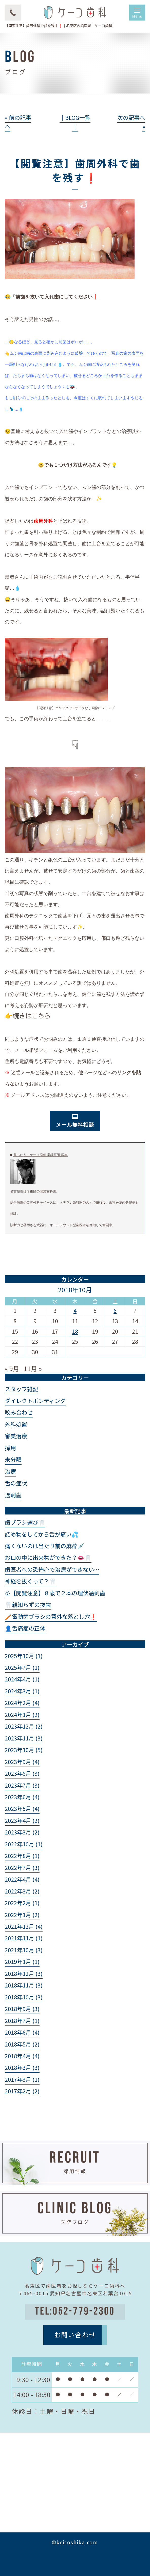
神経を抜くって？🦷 (30, 1581)
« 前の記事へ (18, 121)
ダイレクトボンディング (35, 1400)
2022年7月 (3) (22, 1867)
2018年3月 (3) (22, 2067)
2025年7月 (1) (22, 1667)
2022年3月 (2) (22, 1891)
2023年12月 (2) (24, 1726)
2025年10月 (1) (24, 1656)
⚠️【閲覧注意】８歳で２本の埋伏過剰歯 (55, 1593)
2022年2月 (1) (22, 1903)
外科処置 (16, 1424)
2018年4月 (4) (22, 2056)
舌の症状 (16, 1483)
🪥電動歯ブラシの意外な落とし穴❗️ (51, 1616)
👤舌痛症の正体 (25, 1628)
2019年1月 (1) (22, 1961)
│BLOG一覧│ (75, 121)
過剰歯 (13, 1495)
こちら (41, 1015)
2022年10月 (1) (24, 1844)
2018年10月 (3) (24, 1997)
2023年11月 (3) (24, 1738)
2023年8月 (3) (22, 1773)
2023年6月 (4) (22, 1797)
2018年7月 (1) (22, 2020)
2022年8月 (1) (22, 1855)
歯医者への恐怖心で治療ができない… (52, 1569)
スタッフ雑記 (21, 1389)
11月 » (33, 1368)
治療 (10, 1471)
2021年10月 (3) (24, 1950)
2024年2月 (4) (22, 1702)
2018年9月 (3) (22, 2008)
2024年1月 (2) (22, 1714)
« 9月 (12, 1368)
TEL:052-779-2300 (75, 2311)
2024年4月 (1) (22, 1679)
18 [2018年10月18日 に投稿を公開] (75, 1331)
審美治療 (16, 1436)
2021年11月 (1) (24, 1938)
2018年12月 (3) (24, 1973)
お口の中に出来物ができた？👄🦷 (48, 1557)
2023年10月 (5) (24, 1750)
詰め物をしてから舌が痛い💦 (42, 1534)
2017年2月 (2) (22, 2091)
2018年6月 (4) (22, 2032)
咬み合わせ (19, 1412)
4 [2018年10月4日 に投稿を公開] (75, 1310)
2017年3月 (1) (22, 2079)
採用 (10, 1448)
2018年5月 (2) (22, 2044)
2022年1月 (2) (22, 1914)
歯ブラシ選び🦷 (25, 1522)
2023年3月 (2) (22, 1832)
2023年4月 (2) (22, 1820)
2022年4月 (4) (22, 1879)
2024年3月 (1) (22, 1691)
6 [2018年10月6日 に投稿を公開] (115, 1310)
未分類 (13, 1459)
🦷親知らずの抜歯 (28, 1604)
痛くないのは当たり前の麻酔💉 (44, 1546)
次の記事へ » (131, 121)
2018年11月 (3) (24, 1985)
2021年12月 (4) (24, 1926)
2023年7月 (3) (22, 1785)
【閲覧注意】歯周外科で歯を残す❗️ (75, 170)
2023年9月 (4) (22, 1761)
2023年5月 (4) (22, 1808)
